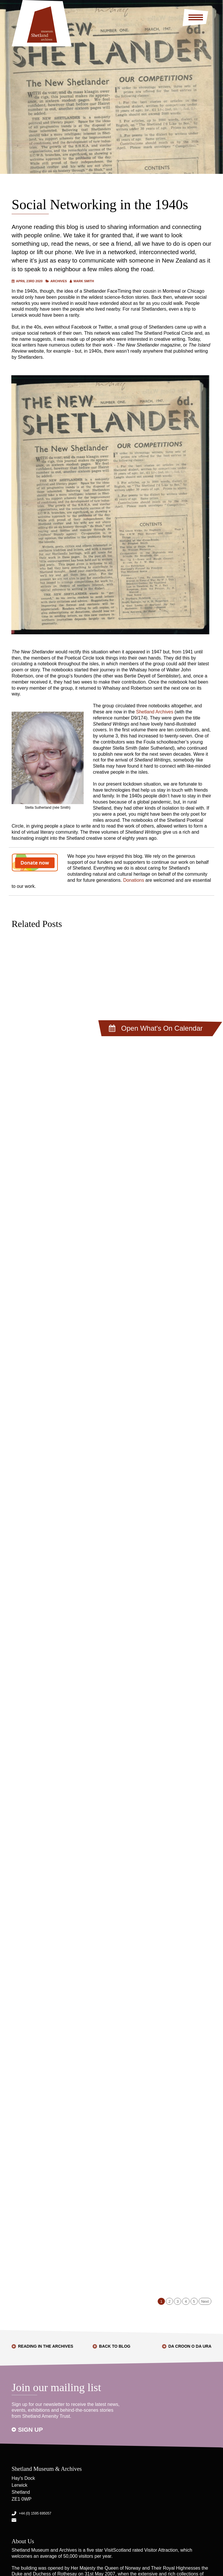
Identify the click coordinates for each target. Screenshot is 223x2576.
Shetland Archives (154, 711)
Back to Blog (114, 2346)
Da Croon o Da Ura (189, 2346)
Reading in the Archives (45, 2346)
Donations (134, 880)
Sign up (30, 2429)
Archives (59, 281)
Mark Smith (83, 281)
